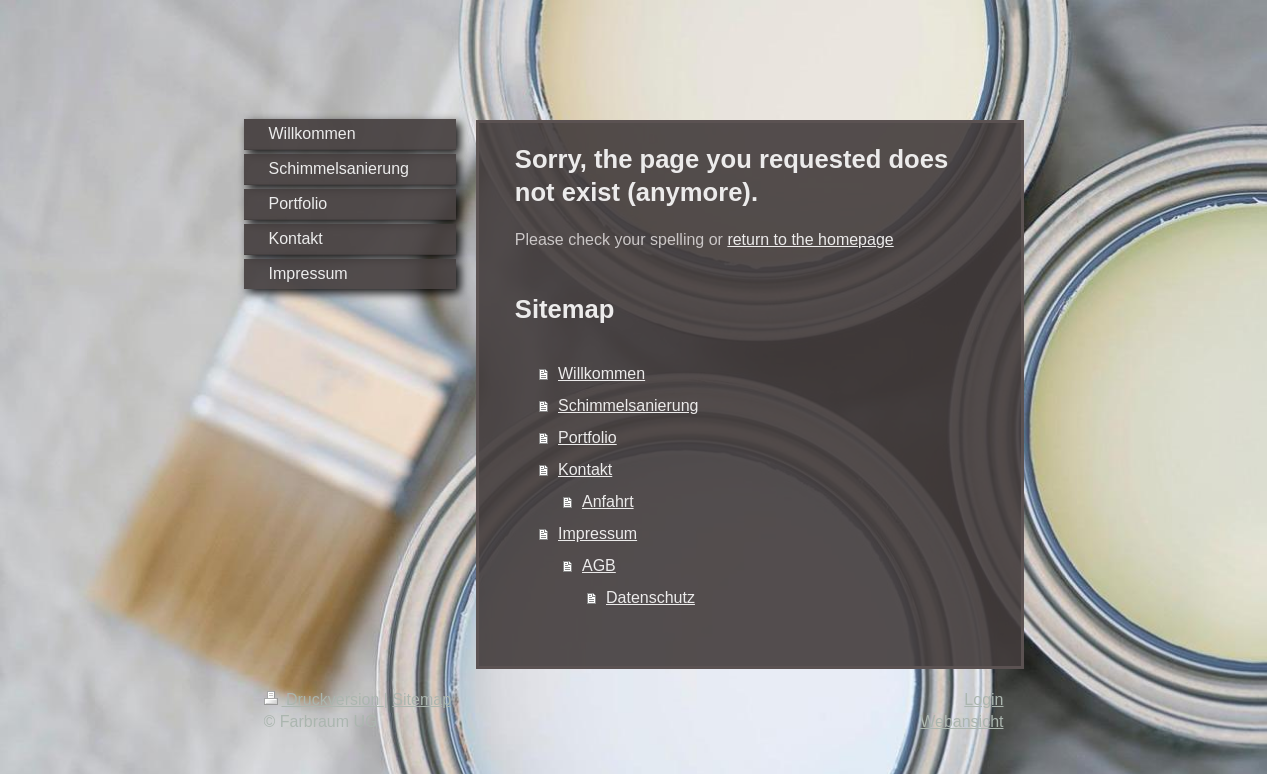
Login (983, 699)
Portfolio (587, 437)
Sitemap (421, 699)
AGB (599, 565)
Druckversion (324, 699)
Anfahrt (608, 501)
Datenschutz (650, 597)
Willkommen (601, 373)
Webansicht (961, 721)
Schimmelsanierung (628, 405)
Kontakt (585, 469)
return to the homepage (810, 239)
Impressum (597, 533)
